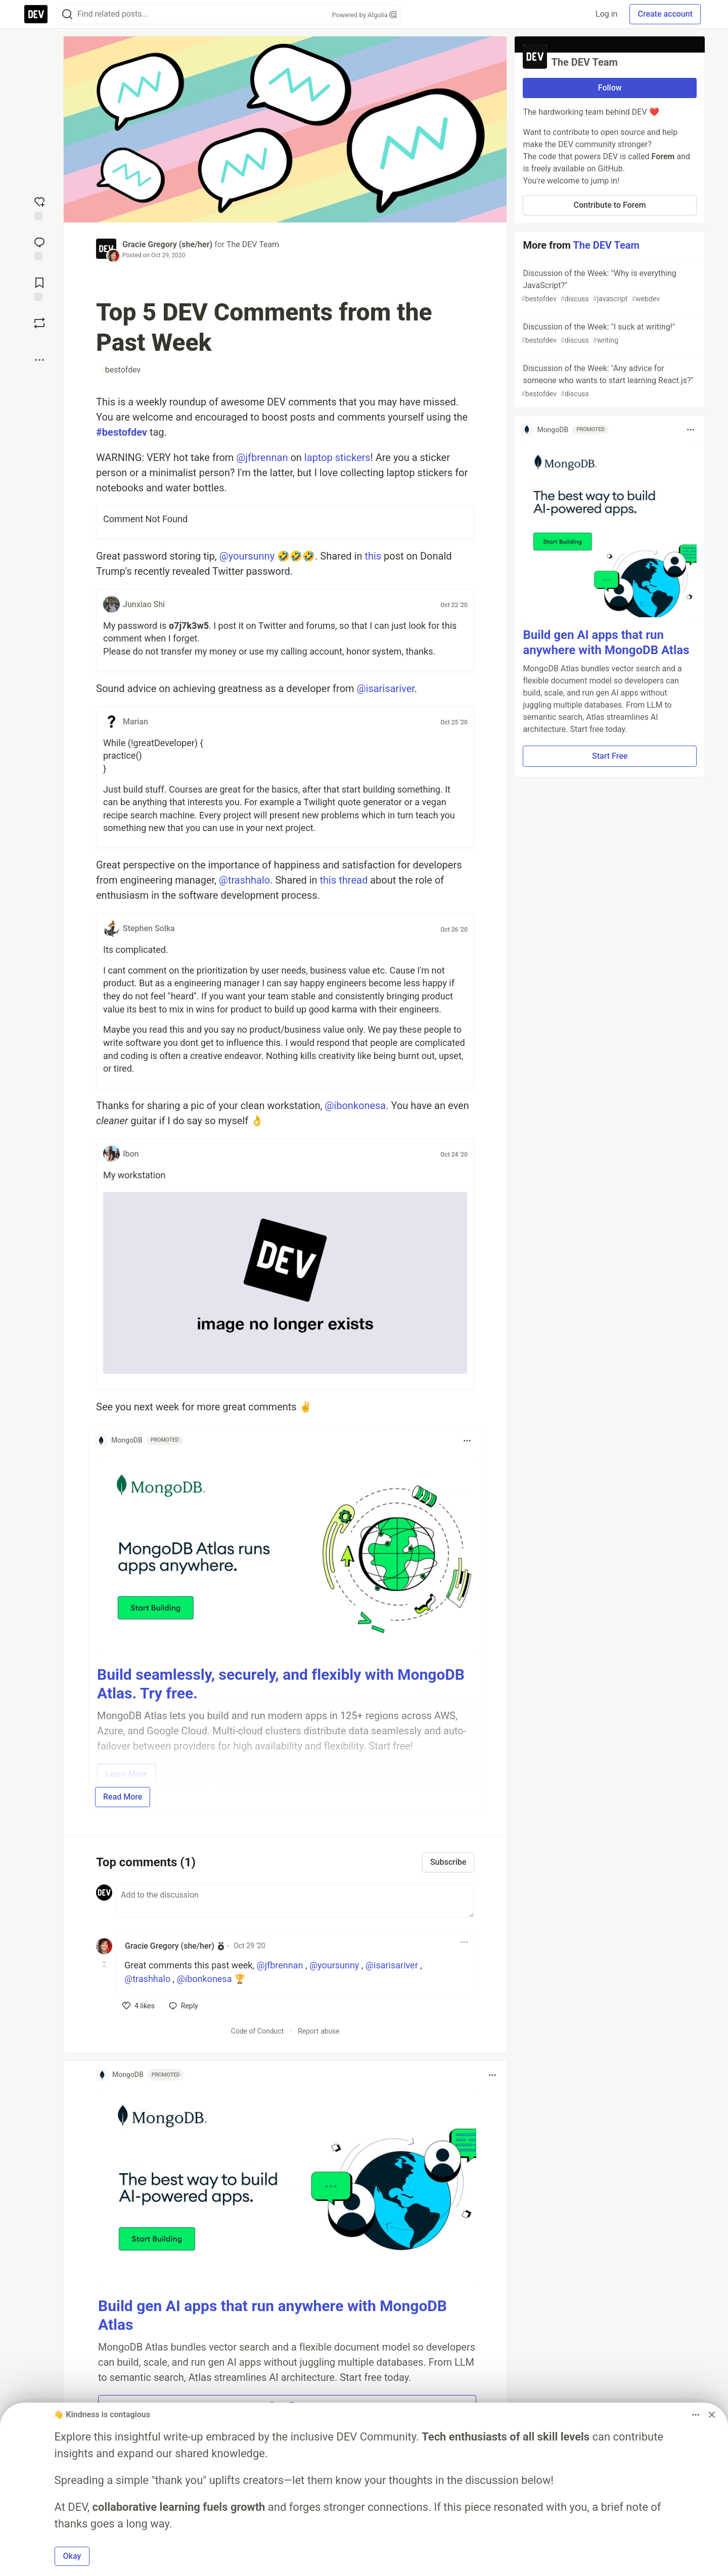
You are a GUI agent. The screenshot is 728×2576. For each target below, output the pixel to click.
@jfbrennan (262, 457)
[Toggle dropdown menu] (467, 1441)
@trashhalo (244, 880)
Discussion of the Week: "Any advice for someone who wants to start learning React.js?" (609, 381)
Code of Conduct (257, 2031)
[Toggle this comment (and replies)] (105, 1964)
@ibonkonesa (355, 1105)
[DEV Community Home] (36, 14)
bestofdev (120, 370)
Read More (122, 1797)
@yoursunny (247, 556)
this (373, 556)
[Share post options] (39, 360)
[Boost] (39, 323)
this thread (344, 880)
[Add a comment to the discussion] (295, 1901)
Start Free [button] (609, 756)
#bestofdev (121, 432)
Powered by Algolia (364, 15)
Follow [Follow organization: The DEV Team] (610, 88)
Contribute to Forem (610, 205)
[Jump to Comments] (39, 248)
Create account (665, 14)
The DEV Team (252, 244)
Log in (606, 14)
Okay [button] (72, 2556)
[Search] (67, 14)
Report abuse (319, 2031)
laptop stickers (337, 457)
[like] (138, 2006)
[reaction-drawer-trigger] (39, 207)
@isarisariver (386, 688)
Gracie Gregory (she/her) (167, 244)
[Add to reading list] (39, 288)
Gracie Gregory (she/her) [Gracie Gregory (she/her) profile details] (169, 1946)
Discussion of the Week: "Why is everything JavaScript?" (609, 286)
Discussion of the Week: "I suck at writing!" (609, 334)
